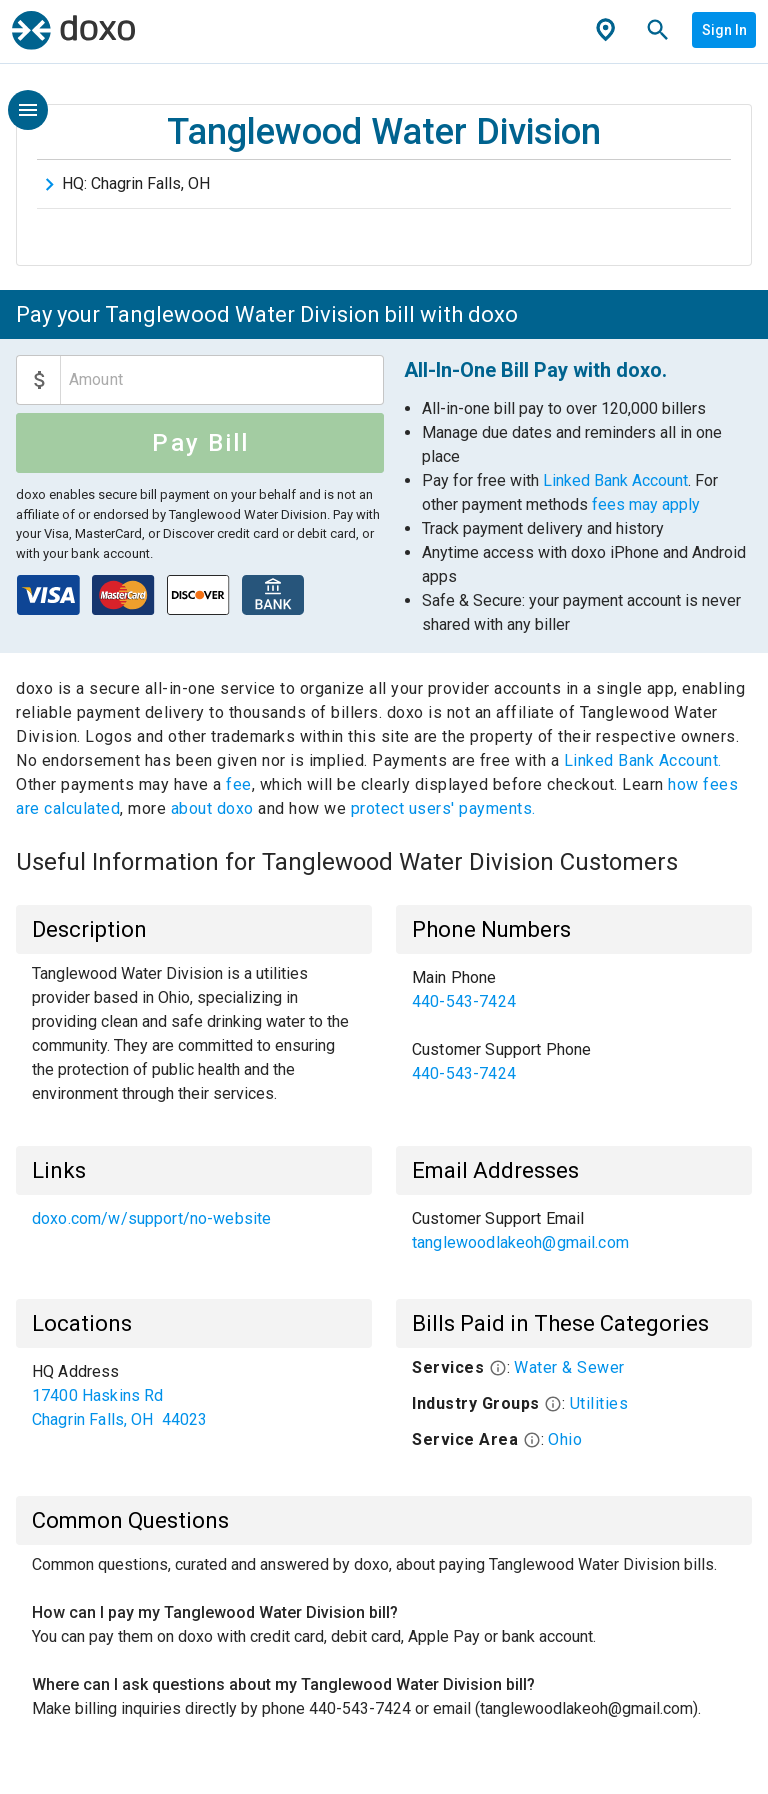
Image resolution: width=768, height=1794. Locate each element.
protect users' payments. (443, 808)
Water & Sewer (569, 1367)
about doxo (212, 808)
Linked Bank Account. (643, 760)
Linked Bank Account (615, 480)
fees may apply (646, 504)
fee (239, 784)
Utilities (599, 1403)
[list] (574, 1026)
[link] (574, 990)
